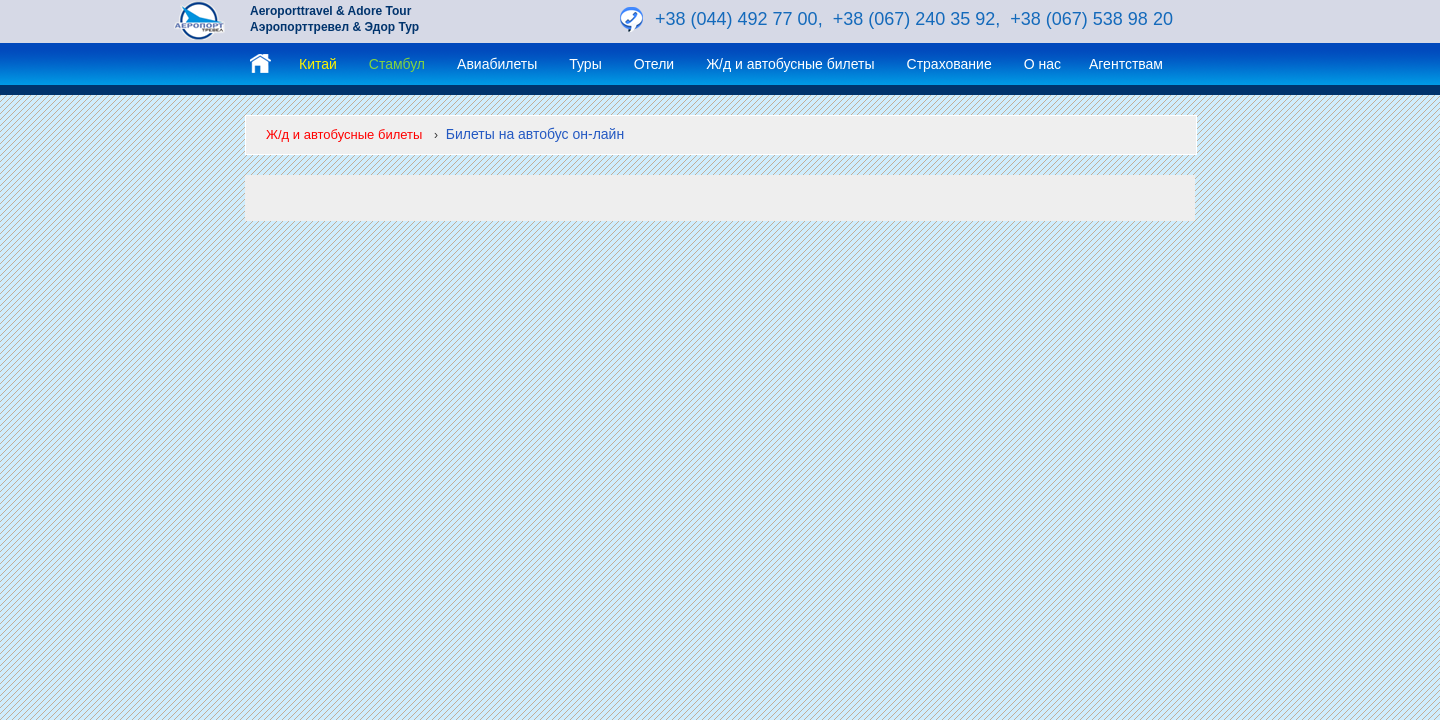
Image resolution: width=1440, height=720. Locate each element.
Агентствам (1126, 64)
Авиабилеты (497, 64)
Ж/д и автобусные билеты (790, 64)
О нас (1042, 64)
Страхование (949, 64)
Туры (585, 64)
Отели (654, 64)
